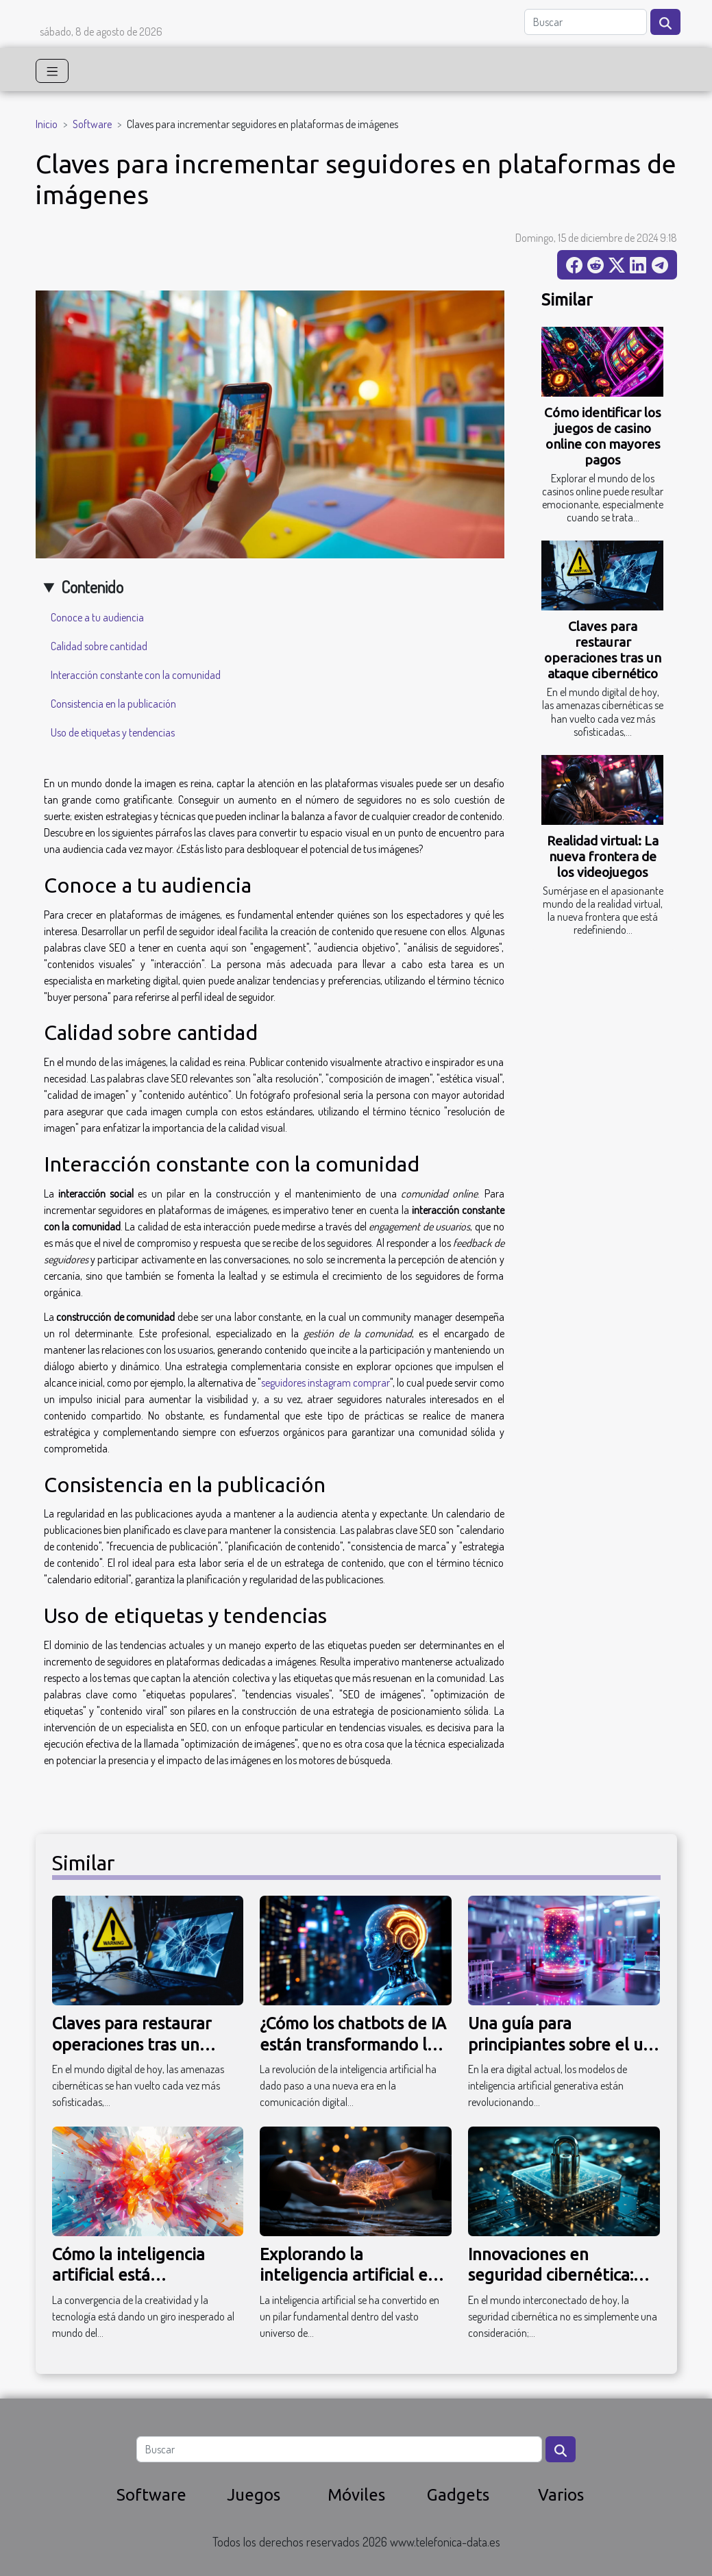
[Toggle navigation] (52, 71)
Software (92, 124)
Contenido (92, 586)
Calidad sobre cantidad (99, 646)
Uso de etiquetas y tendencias (113, 732)
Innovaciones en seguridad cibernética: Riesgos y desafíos (550, 2275)
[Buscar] (585, 22)
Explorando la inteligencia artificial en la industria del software (351, 2275)
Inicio (47, 124)
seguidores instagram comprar (325, 1382)
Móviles (356, 2495)
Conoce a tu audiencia (97, 617)
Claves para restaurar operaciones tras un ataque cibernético (602, 650)
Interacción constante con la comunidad (136, 675)
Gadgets (458, 2495)
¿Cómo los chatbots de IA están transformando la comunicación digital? (353, 2044)
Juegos (253, 2495)
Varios (561, 2495)
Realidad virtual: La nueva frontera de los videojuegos (603, 856)
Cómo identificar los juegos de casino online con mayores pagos (602, 436)
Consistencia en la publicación (113, 703)
